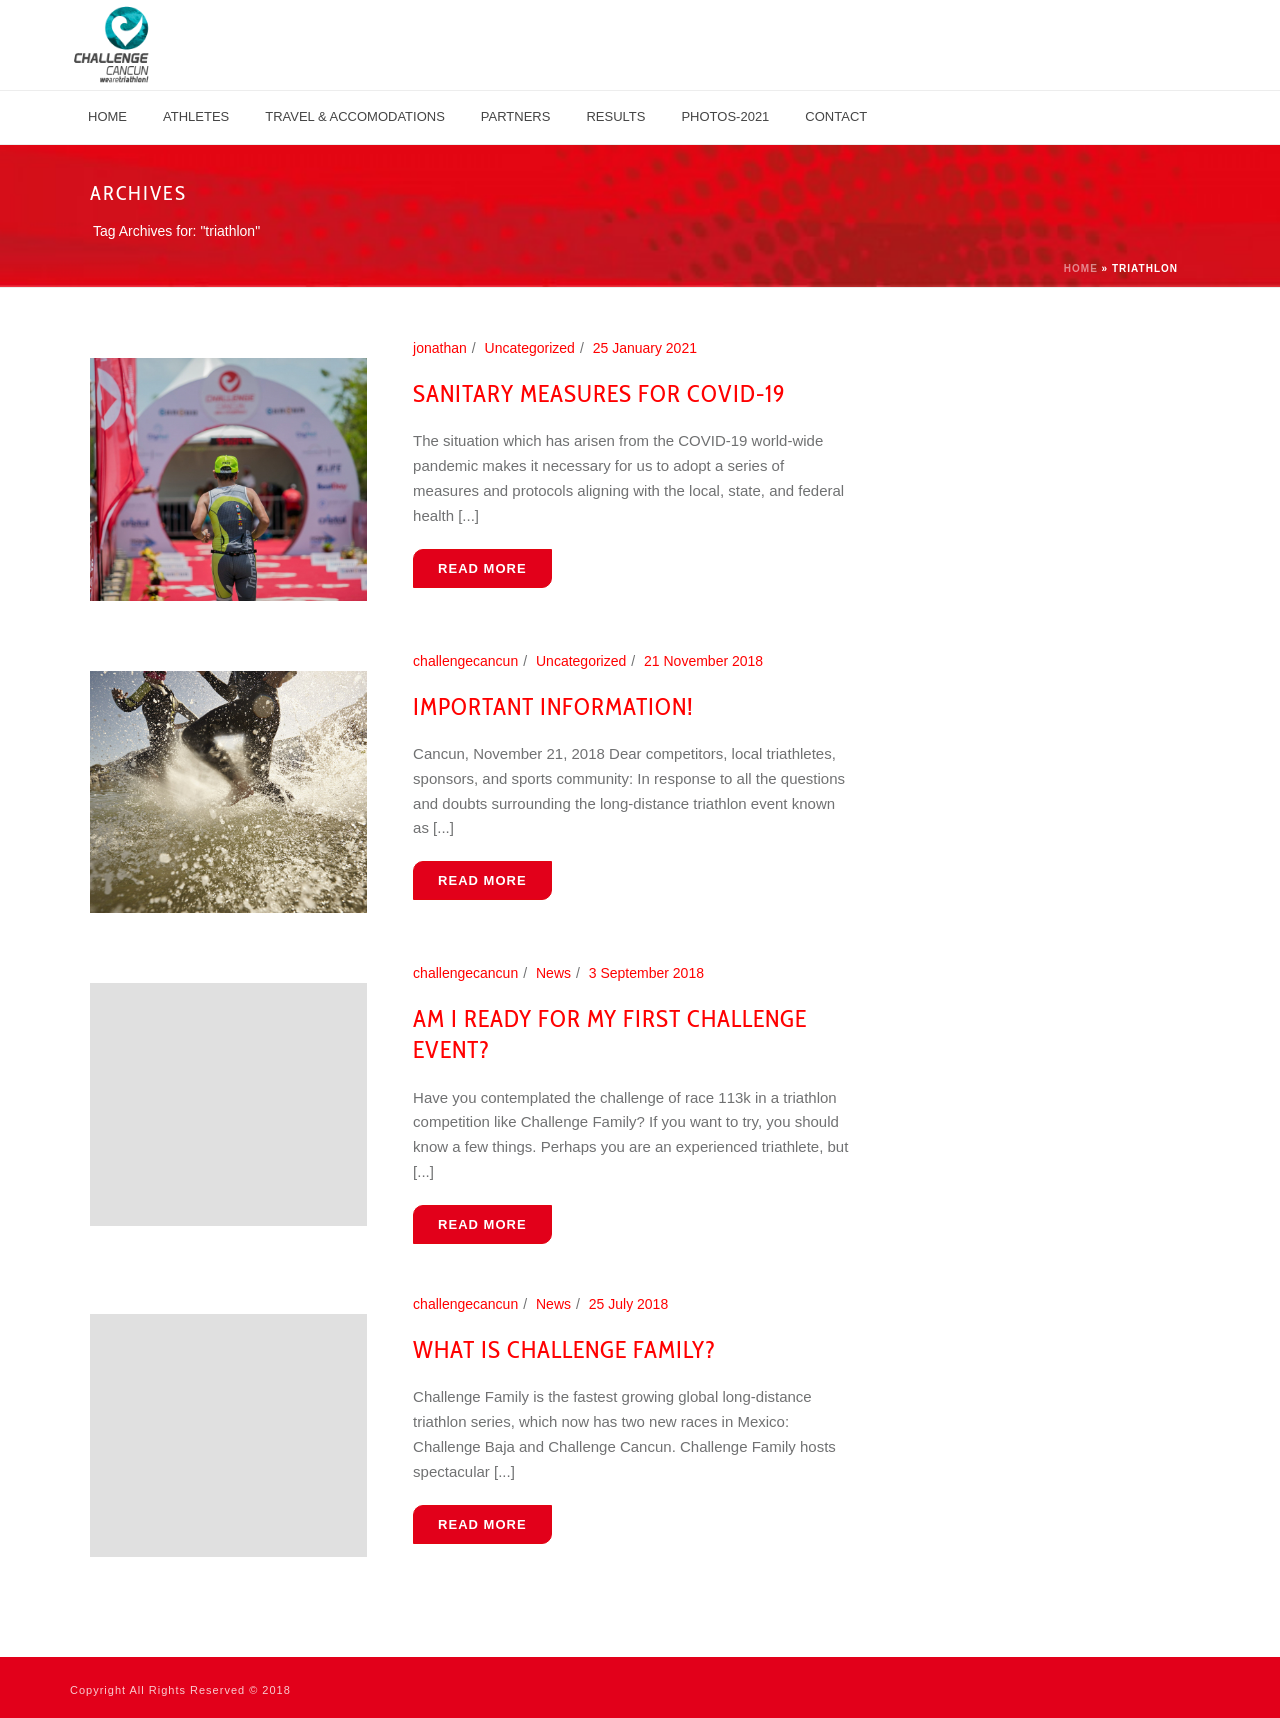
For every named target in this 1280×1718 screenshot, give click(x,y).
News (553, 973)
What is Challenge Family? (564, 1349)
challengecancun (465, 661)
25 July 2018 (628, 1304)
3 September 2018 (646, 973)
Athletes (196, 116)
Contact (836, 116)
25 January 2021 (645, 348)
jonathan (440, 348)
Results (615, 116)
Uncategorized (530, 348)
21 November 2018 (703, 661)
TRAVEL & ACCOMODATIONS (355, 116)
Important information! (553, 706)
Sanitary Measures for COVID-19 (599, 393)
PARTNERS (516, 116)
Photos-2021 (725, 116)
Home (107, 116)
